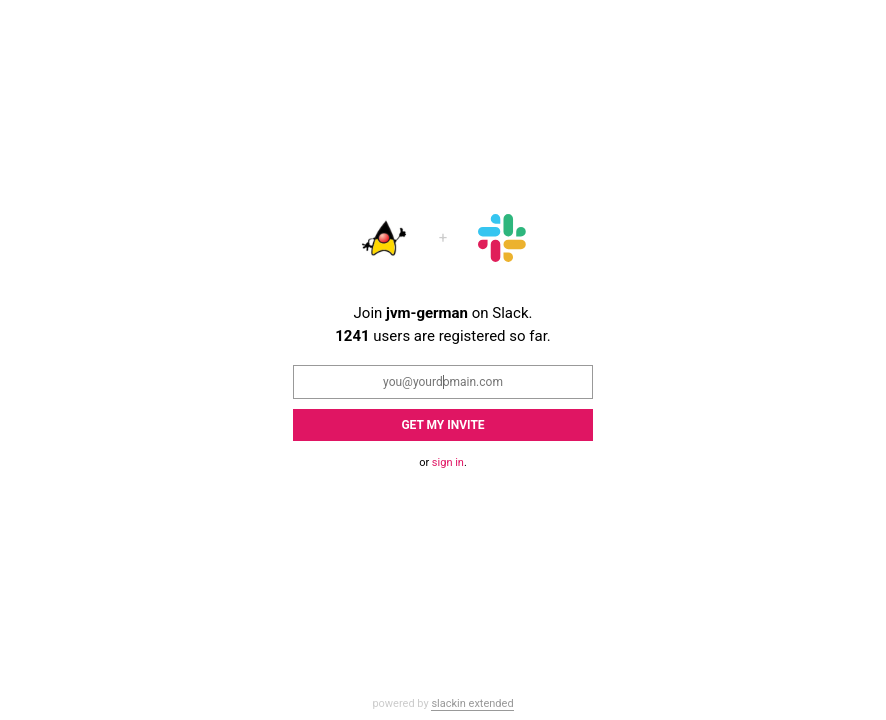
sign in (448, 462)
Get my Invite (442, 425)
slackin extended (472, 703)
